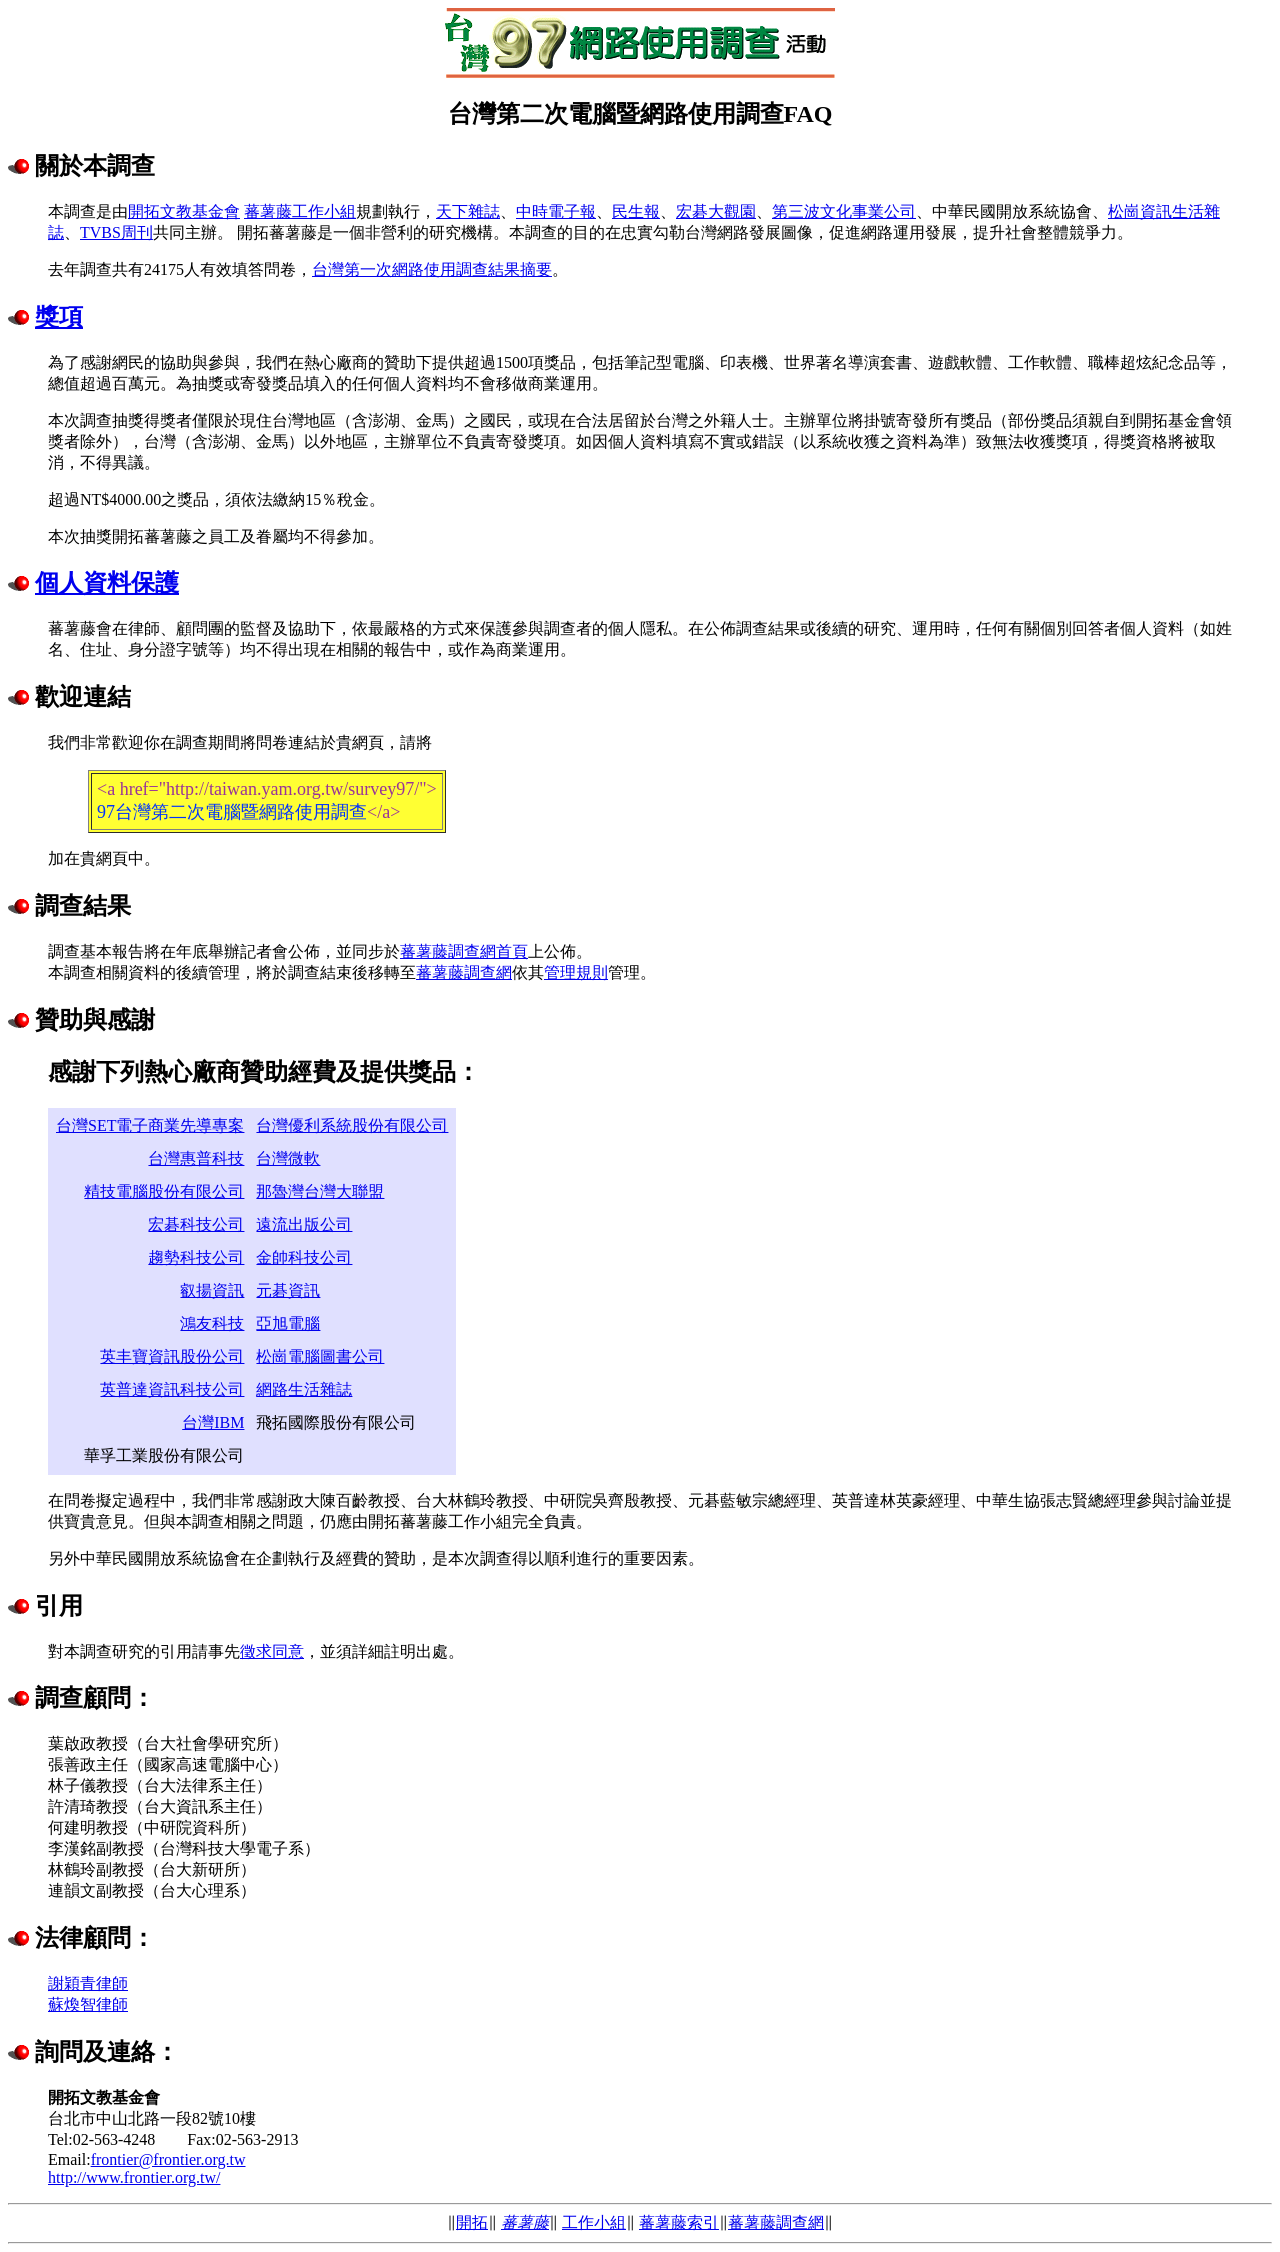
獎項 (59, 317)
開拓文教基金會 (184, 211)
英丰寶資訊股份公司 (172, 1356)
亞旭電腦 (288, 1323)
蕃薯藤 (525, 2222)
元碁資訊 (288, 1290)
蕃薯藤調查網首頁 (464, 951)
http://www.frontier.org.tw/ (134, 2177)
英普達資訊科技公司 (172, 1389)
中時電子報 (556, 211)
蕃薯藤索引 (679, 2222)
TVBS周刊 (116, 232)
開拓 (472, 2222)
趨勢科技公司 (196, 1257)
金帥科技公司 (304, 1257)
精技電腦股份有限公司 (164, 1191)
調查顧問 (83, 1698)
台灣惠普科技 (196, 1158)
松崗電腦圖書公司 (320, 1356)
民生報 (636, 211)
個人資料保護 (107, 583)
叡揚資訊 (212, 1290)
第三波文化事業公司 (844, 211)
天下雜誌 (468, 211)
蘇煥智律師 (88, 2004)
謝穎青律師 (88, 1983)
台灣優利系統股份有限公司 (352, 1125)
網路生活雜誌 (304, 1389)
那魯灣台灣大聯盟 (320, 1191)
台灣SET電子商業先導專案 (150, 1125)
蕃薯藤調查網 (464, 972)
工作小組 (594, 2222)
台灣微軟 (288, 1158)
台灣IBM (213, 1422)
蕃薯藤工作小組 (300, 211)
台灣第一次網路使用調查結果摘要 (432, 269)
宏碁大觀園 (716, 211)
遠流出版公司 (304, 1224)
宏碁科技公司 (196, 1224)
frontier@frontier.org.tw (168, 2159)
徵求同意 (272, 1651)
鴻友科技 (212, 1323)
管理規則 (576, 972)
